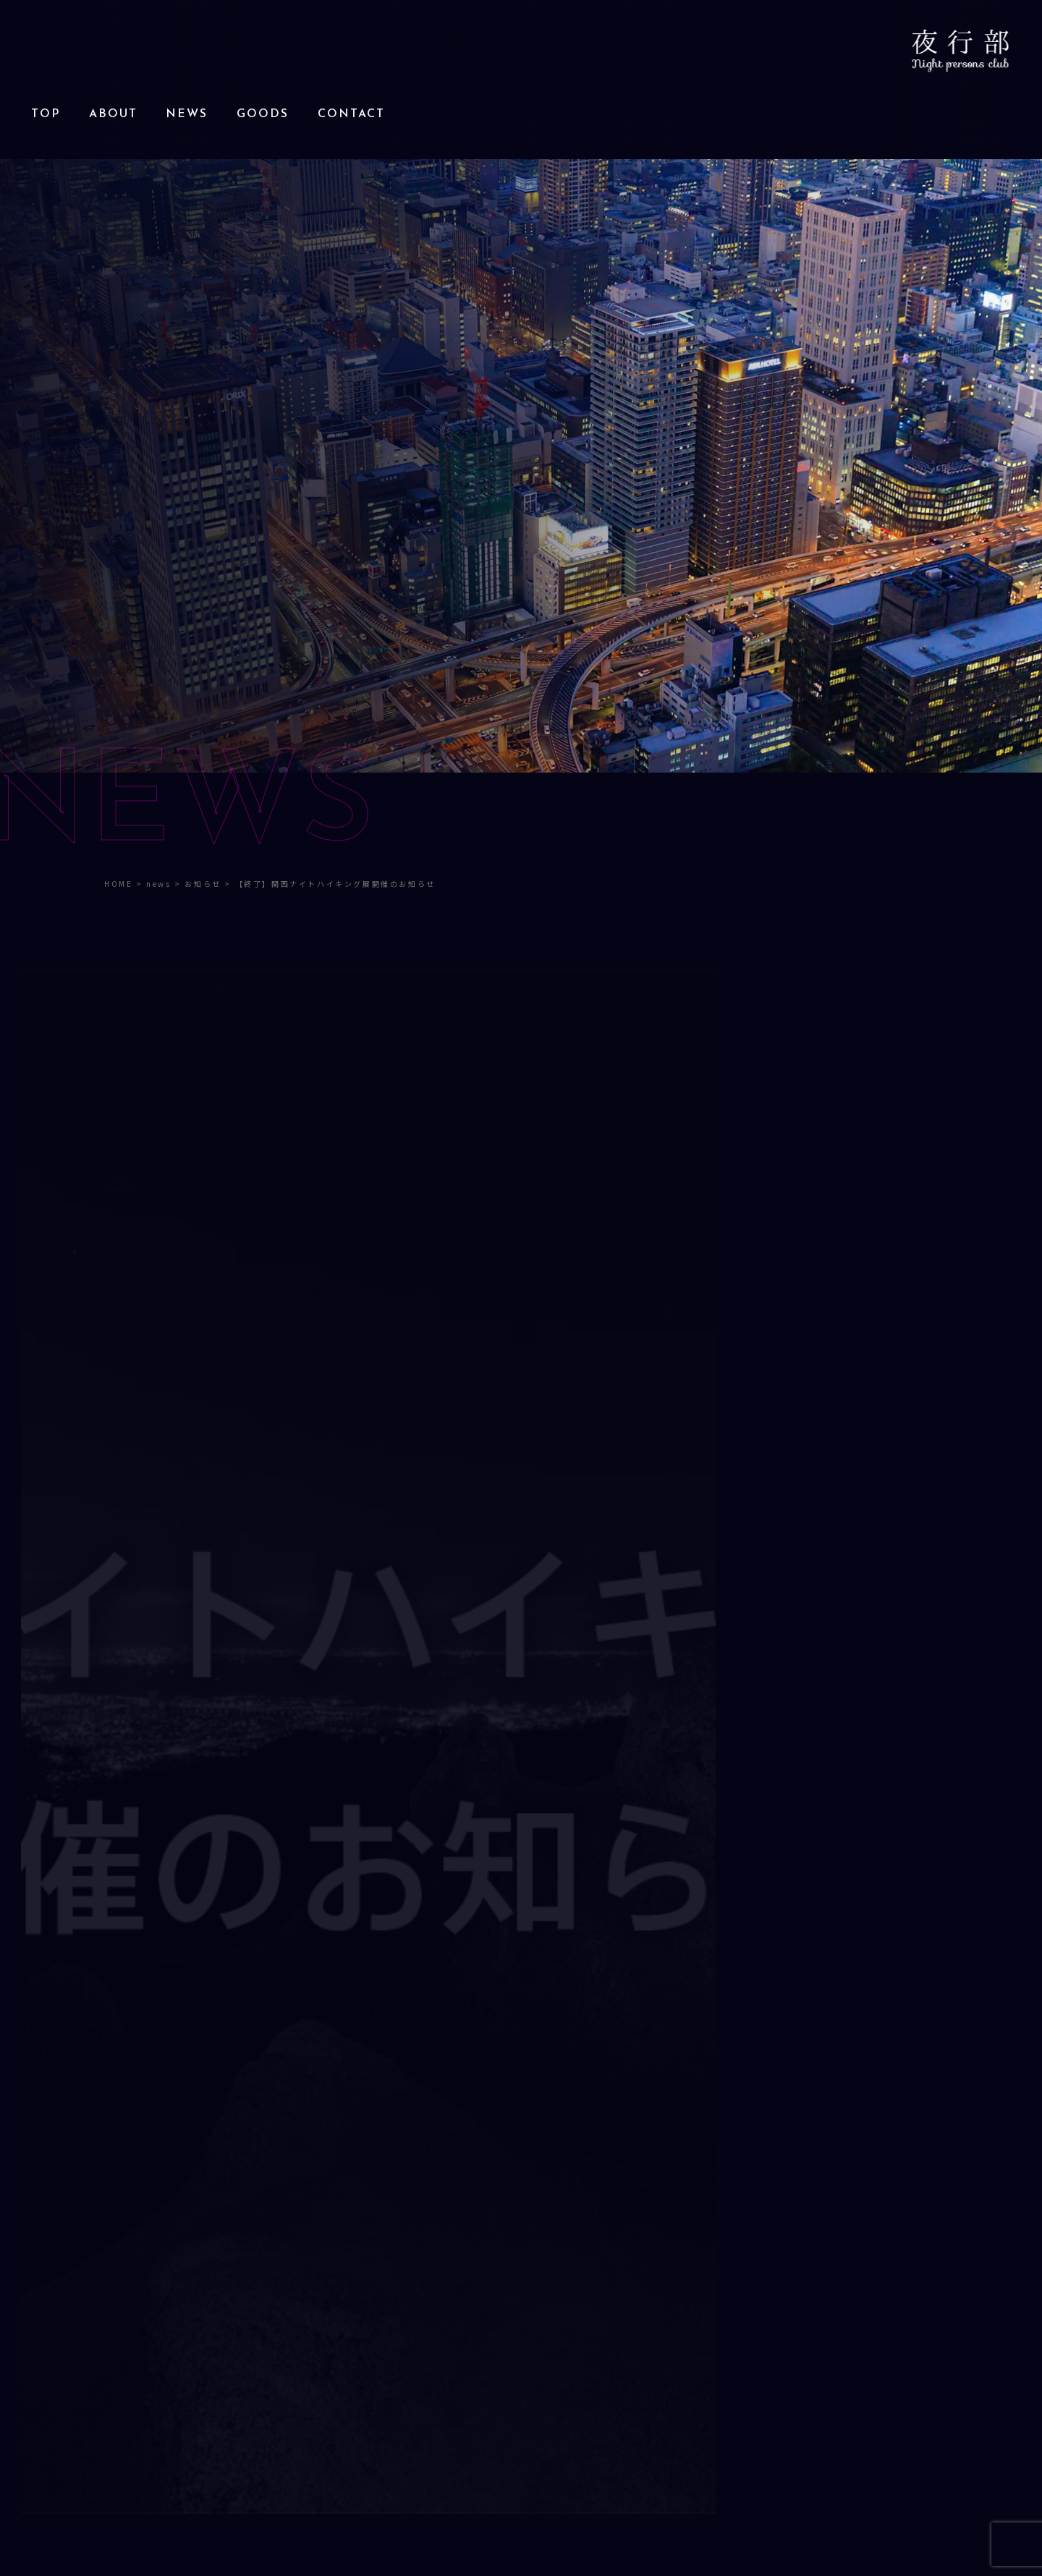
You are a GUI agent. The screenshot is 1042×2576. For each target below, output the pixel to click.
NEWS (187, 114)
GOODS (263, 114)
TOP (45, 114)
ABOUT (113, 114)
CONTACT (351, 114)
